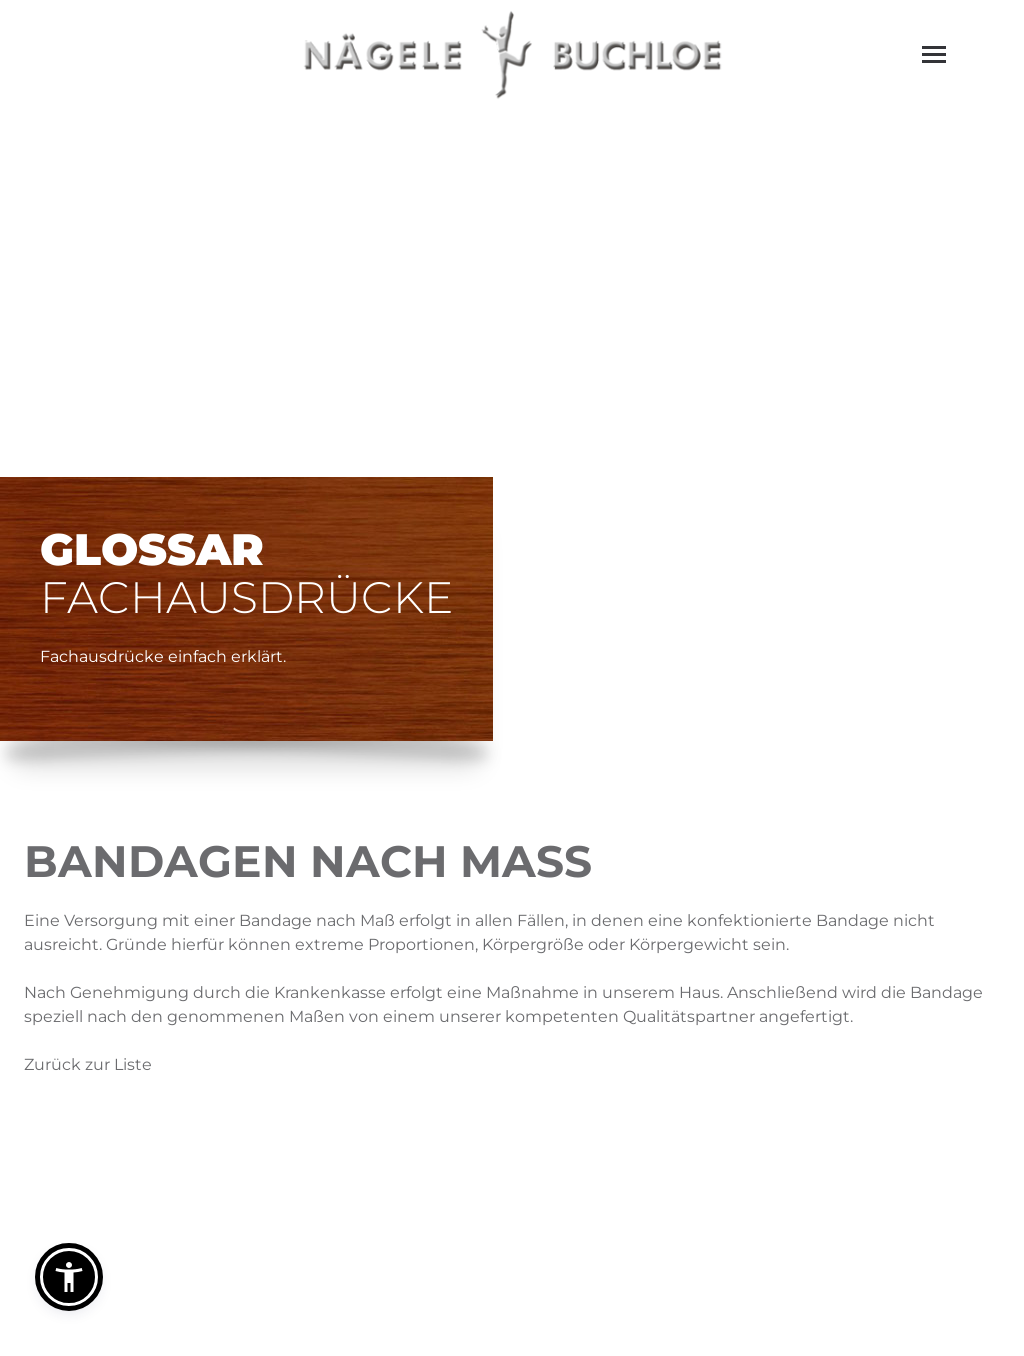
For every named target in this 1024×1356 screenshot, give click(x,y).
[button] (69, 1277)
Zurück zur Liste (88, 1064)
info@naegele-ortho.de (618, 1216)
